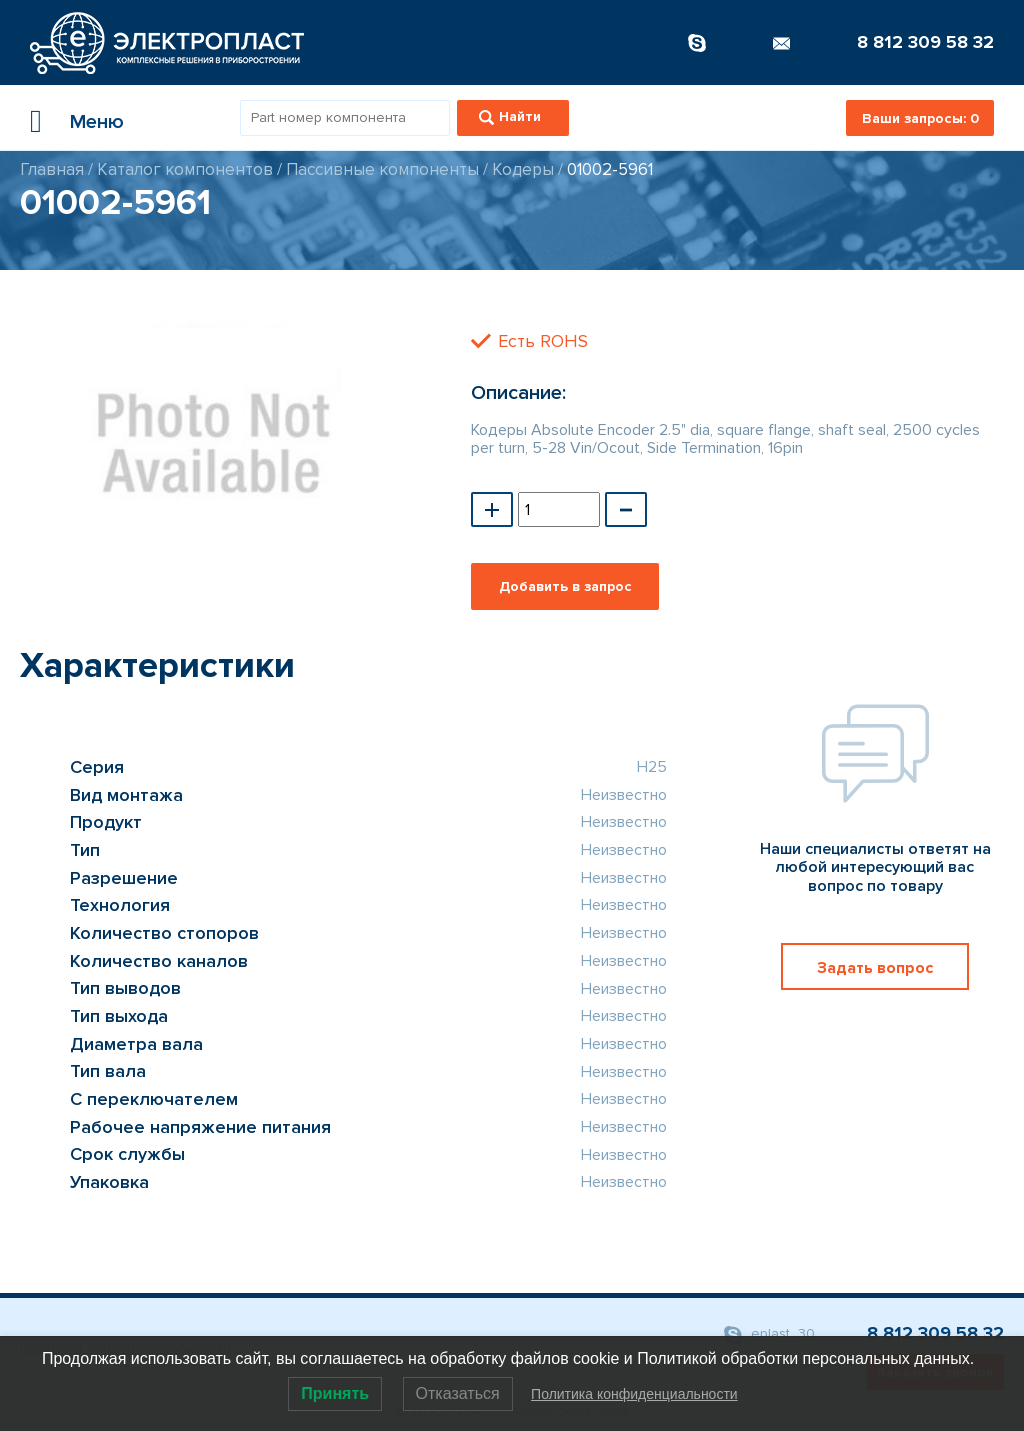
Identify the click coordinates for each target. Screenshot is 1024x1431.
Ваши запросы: (920, 118)
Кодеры (523, 169)
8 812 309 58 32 (925, 42)
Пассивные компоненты (382, 169)
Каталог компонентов (185, 169)
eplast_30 (769, 1334)
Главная (52, 169)
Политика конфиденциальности (634, 1394)
